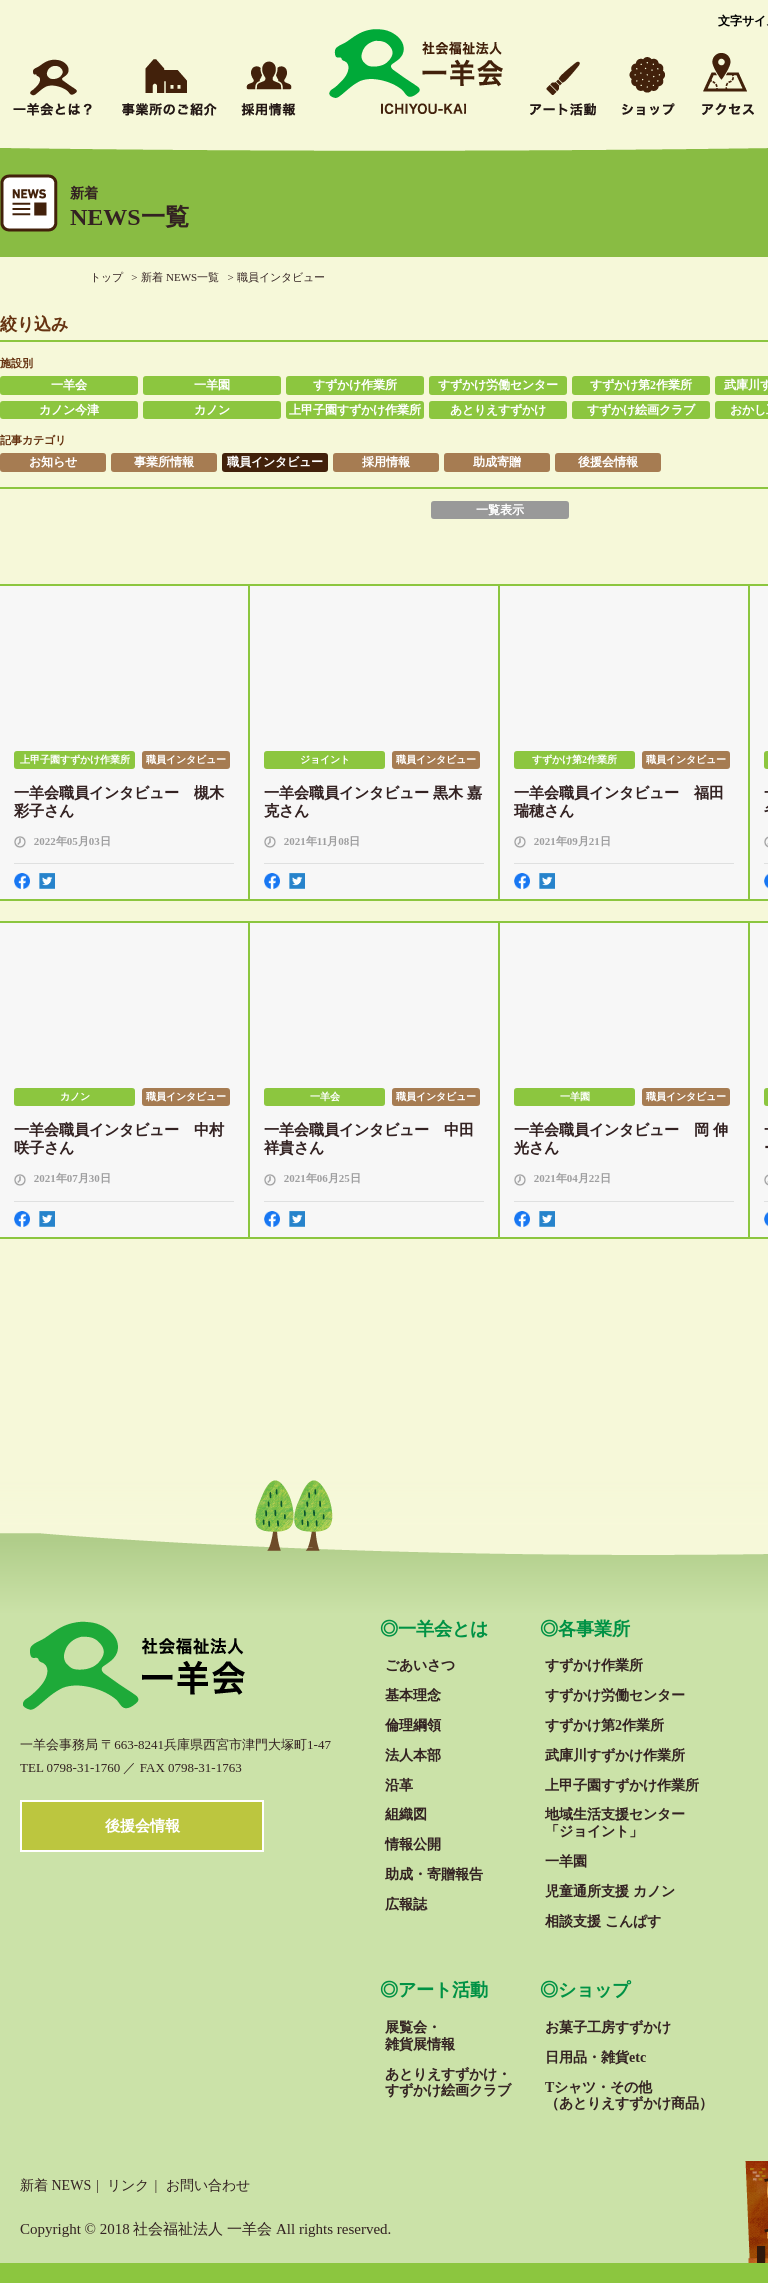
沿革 (399, 1785)
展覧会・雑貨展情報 (420, 2036)
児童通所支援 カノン (610, 1891)
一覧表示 (500, 510)
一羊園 (212, 385)
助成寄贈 (497, 462)
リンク (128, 2185)
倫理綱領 (413, 1725)
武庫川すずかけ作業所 (615, 1755)
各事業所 (594, 1629)
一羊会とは (443, 1629)
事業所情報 (164, 462)
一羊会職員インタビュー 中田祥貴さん (369, 1139)
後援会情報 (608, 462)
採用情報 (386, 462)
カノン (212, 410)
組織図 (406, 1814)
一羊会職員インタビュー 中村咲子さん (119, 1139)
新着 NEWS (55, 2185)
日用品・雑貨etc (595, 2057)
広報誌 (406, 1904)
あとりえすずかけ (498, 410)
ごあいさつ (420, 1665)
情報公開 (413, 1844)
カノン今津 (69, 410)
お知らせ (53, 462)
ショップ (594, 1990)
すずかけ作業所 (355, 385)
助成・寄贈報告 (434, 1874)
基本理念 (413, 1695)
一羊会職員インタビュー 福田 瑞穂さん (619, 802)
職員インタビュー (275, 462)
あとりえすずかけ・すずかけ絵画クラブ (448, 2083)
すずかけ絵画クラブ (641, 410)
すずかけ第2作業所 (641, 385)
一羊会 (69, 385)
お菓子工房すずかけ (608, 2027)
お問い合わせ (208, 2185)
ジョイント (325, 759)
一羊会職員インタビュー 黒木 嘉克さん (373, 802)
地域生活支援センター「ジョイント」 (615, 1823)
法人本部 (413, 1755)
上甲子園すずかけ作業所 (355, 410)
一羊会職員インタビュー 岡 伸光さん (621, 1139)
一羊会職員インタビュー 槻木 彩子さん (119, 802)
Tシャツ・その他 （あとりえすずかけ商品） (629, 2096)
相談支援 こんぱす (603, 1921)
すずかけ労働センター (498, 385)
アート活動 (443, 1990)
